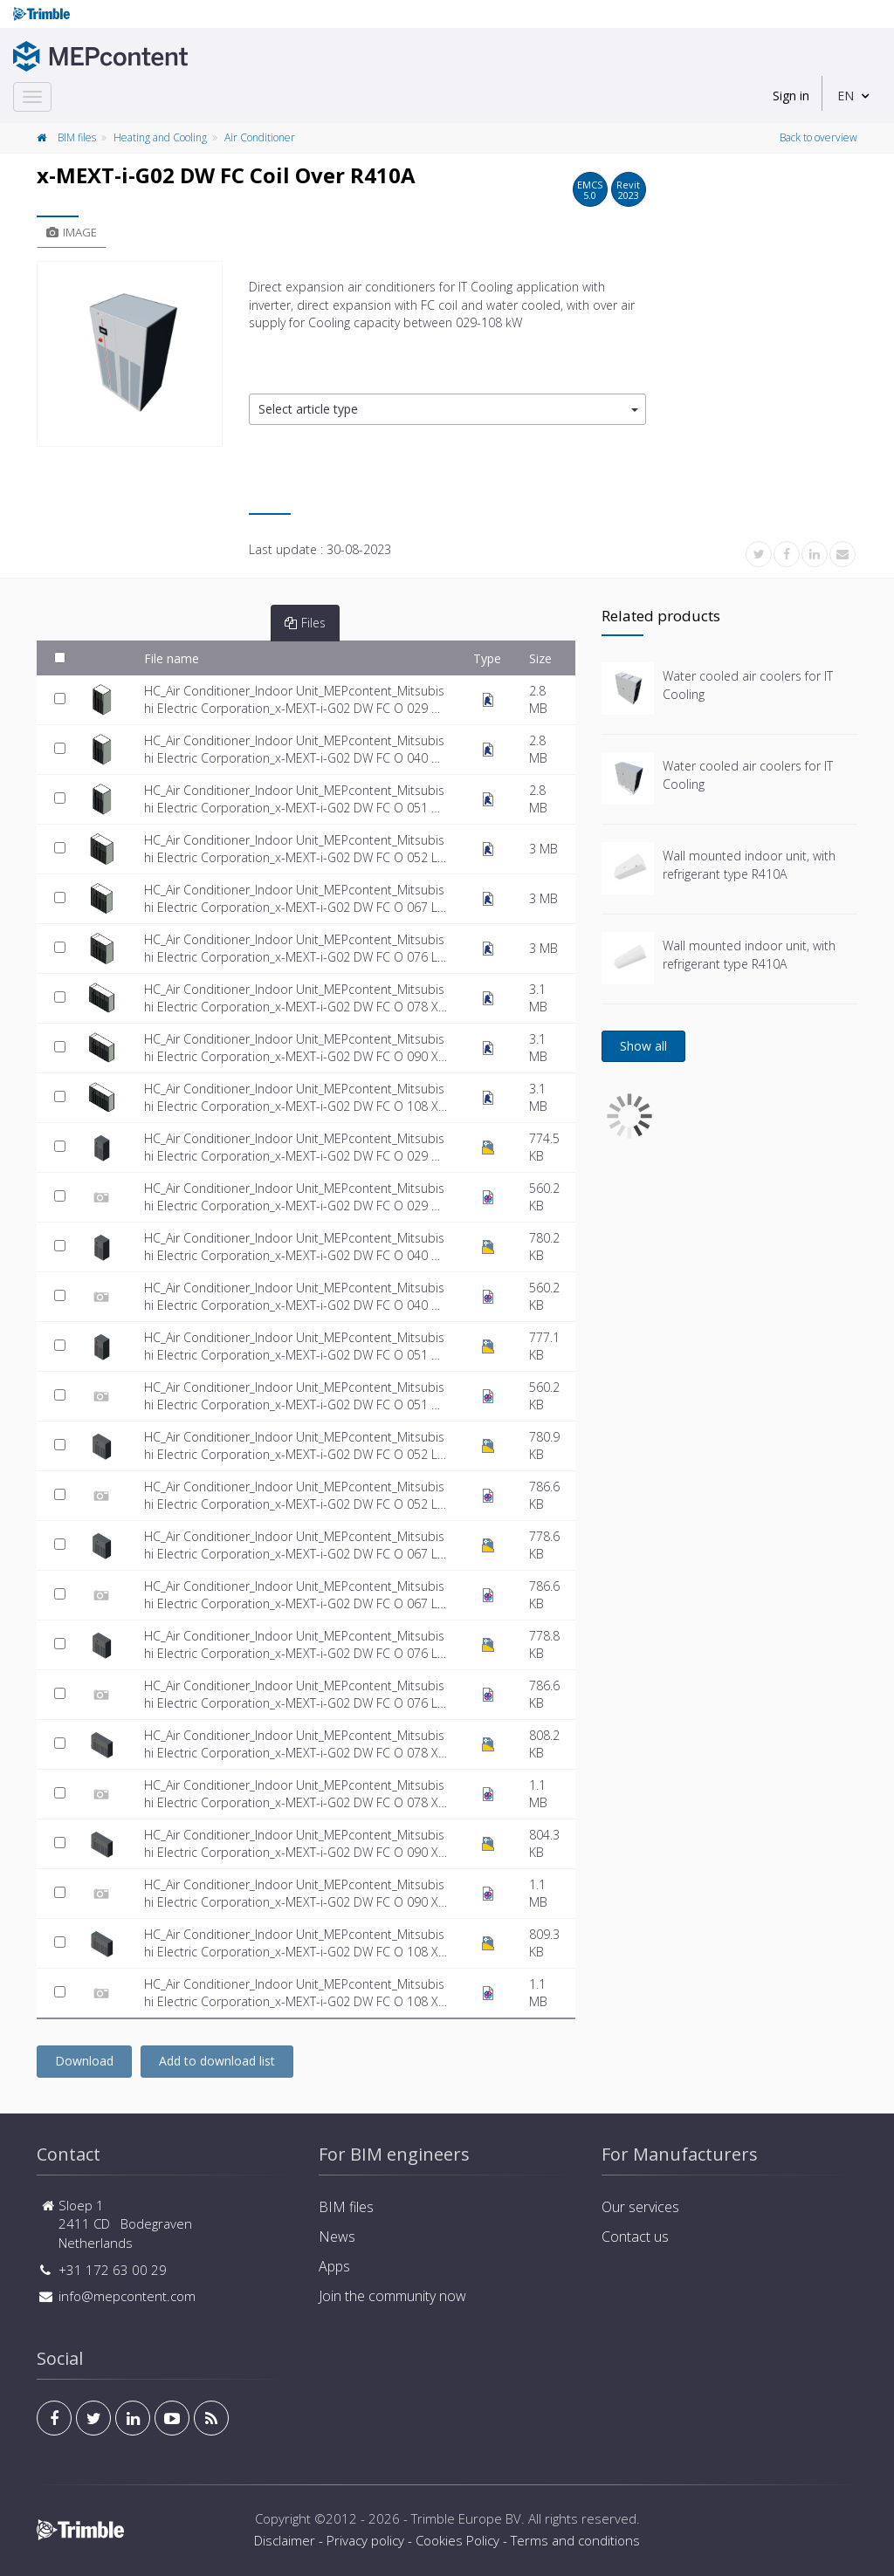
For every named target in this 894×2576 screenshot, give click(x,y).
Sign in (791, 95)
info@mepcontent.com (127, 2296)
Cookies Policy (457, 2540)
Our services (640, 2206)
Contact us (635, 2236)
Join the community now (392, 2295)
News (337, 2236)
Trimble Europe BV (466, 2518)
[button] (447, 410)
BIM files (77, 137)
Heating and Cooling (160, 137)
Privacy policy (365, 2540)
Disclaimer (284, 2540)
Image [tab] (71, 232)
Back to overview (818, 137)
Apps (334, 2266)
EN (845, 95)
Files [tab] (305, 622)
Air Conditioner (259, 137)
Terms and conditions (575, 2540)
